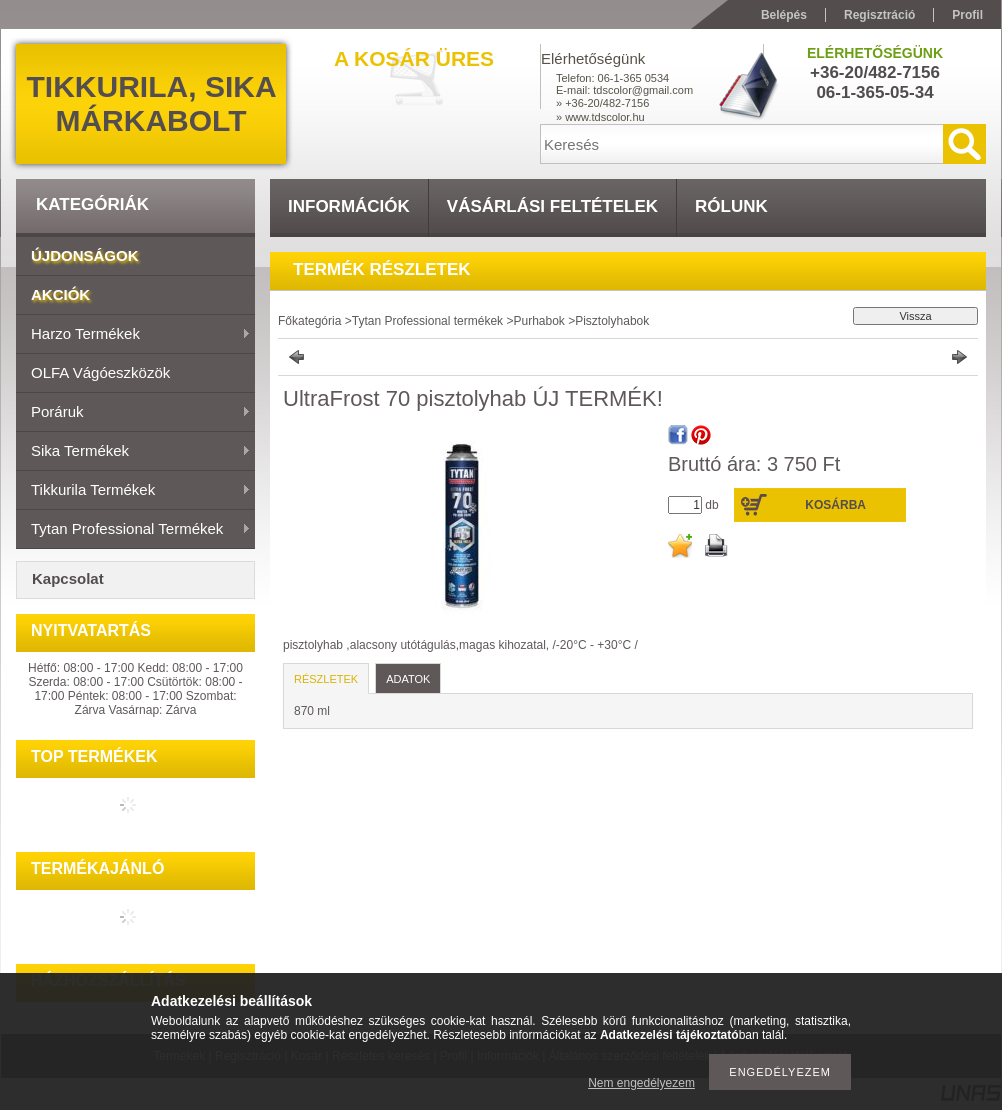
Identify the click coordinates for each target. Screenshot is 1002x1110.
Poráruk (133, 413)
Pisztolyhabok (612, 321)
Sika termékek (133, 452)
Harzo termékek (133, 335)
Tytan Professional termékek (133, 530)
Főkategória (309, 321)
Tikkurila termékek (133, 491)
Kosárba (835, 505)
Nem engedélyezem (641, 1083)
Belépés (784, 15)
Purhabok (538, 321)
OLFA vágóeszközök (100, 372)
